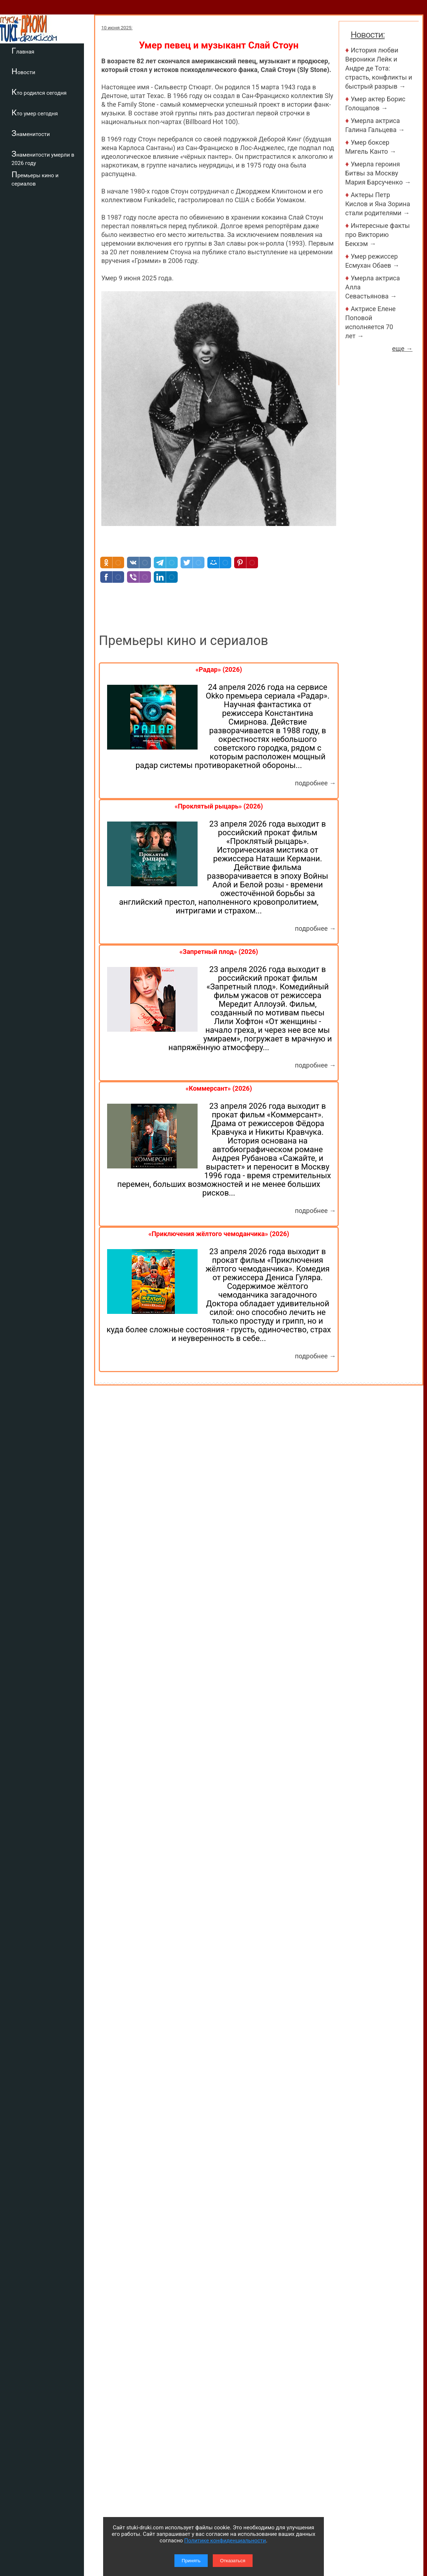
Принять (191, 2560)
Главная (33, 50)
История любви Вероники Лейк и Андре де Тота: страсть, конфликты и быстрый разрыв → (378, 68)
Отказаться (232, 2560)
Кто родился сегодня (49, 92)
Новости (33, 71)
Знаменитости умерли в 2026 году (53, 158)
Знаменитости (41, 133)
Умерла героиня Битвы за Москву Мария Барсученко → (378, 173)
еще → (402, 348)
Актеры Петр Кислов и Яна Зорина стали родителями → (377, 204)
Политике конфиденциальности (225, 2540)
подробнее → (315, 783)
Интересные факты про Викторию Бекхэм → (377, 234)
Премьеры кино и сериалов (45, 178)
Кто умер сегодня (45, 112)
